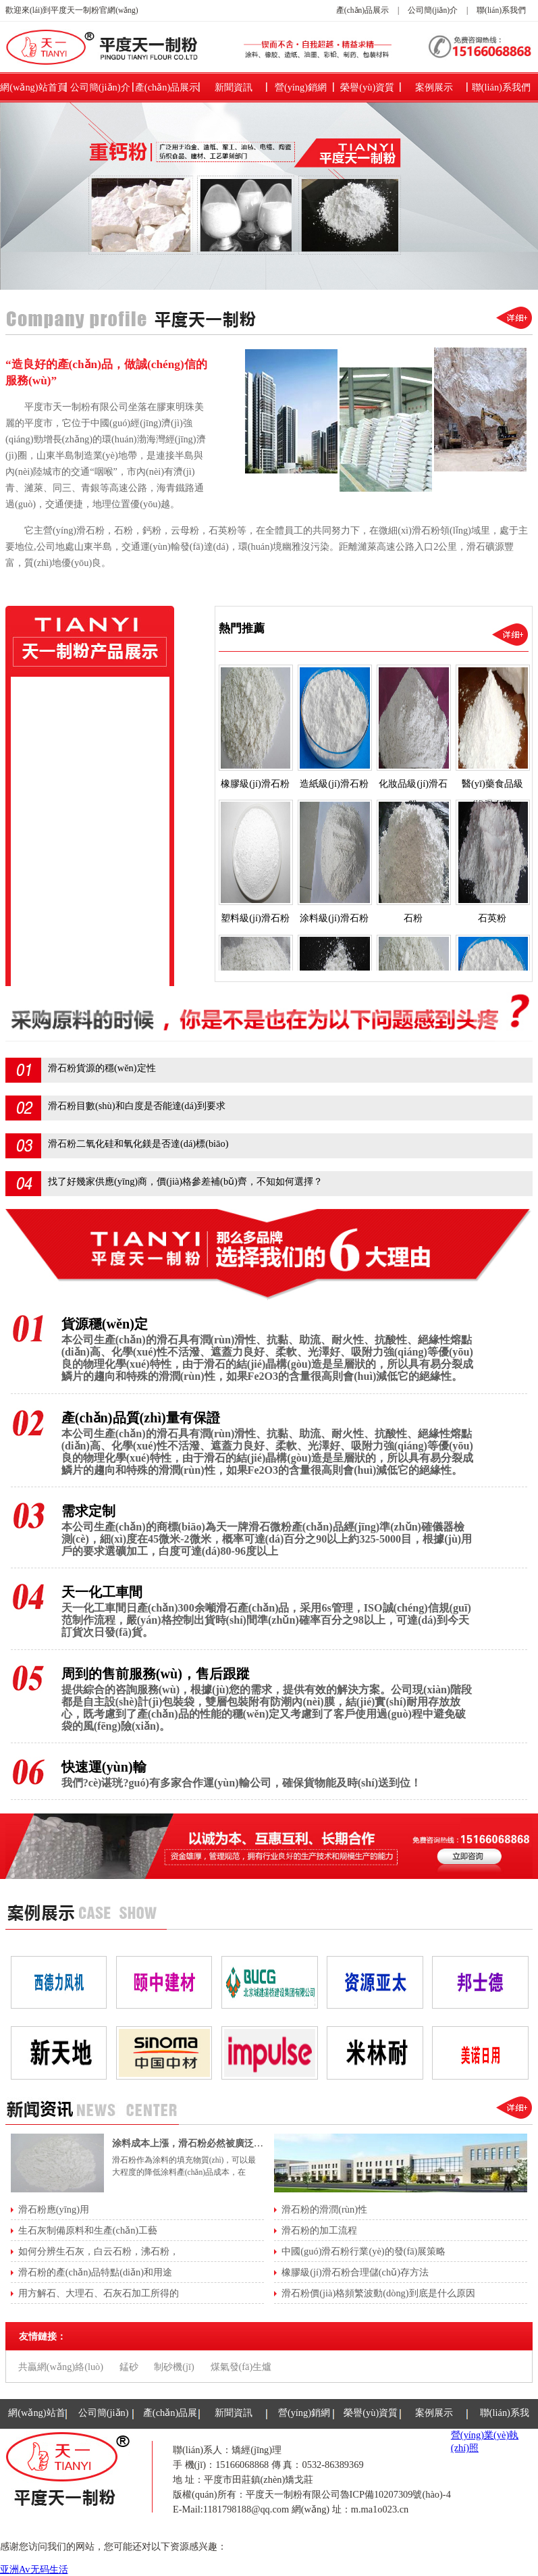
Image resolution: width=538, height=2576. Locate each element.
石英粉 (48, 890)
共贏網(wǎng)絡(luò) (60, 2366)
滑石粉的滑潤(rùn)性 (324, 2209)
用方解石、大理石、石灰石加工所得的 (98, 2293)
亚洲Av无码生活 (34, 2569)
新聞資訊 (233, 87)
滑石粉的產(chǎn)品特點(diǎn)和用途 (95, 2272)
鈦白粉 (48, 946)
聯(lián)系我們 (501, 10)
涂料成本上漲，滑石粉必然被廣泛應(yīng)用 (204, 2143)
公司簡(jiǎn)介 (433, 10)
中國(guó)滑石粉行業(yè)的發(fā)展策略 (363, 2251)
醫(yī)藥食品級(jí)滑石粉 (85, 780)
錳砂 (128, 2366)
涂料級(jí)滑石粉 (68, 835)
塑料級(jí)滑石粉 (68, 807)
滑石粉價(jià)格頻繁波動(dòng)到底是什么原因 (378, 2293)
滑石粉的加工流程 (319, 2230)
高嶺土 (48, 918)
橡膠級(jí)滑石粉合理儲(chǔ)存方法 (355, 2272)
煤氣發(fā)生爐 (241, 2366)
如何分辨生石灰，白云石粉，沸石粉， (98, 2251)
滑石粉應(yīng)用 (53, 2209)
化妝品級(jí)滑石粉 (73, 752)
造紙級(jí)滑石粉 (68, 724)
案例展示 (434, 87)
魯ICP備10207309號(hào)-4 (395, 2494)
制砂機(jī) (174, 2366)
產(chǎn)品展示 (362, 10)
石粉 (43, 863)
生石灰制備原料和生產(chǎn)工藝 (87, 2230)
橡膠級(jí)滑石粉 (68, 697)
